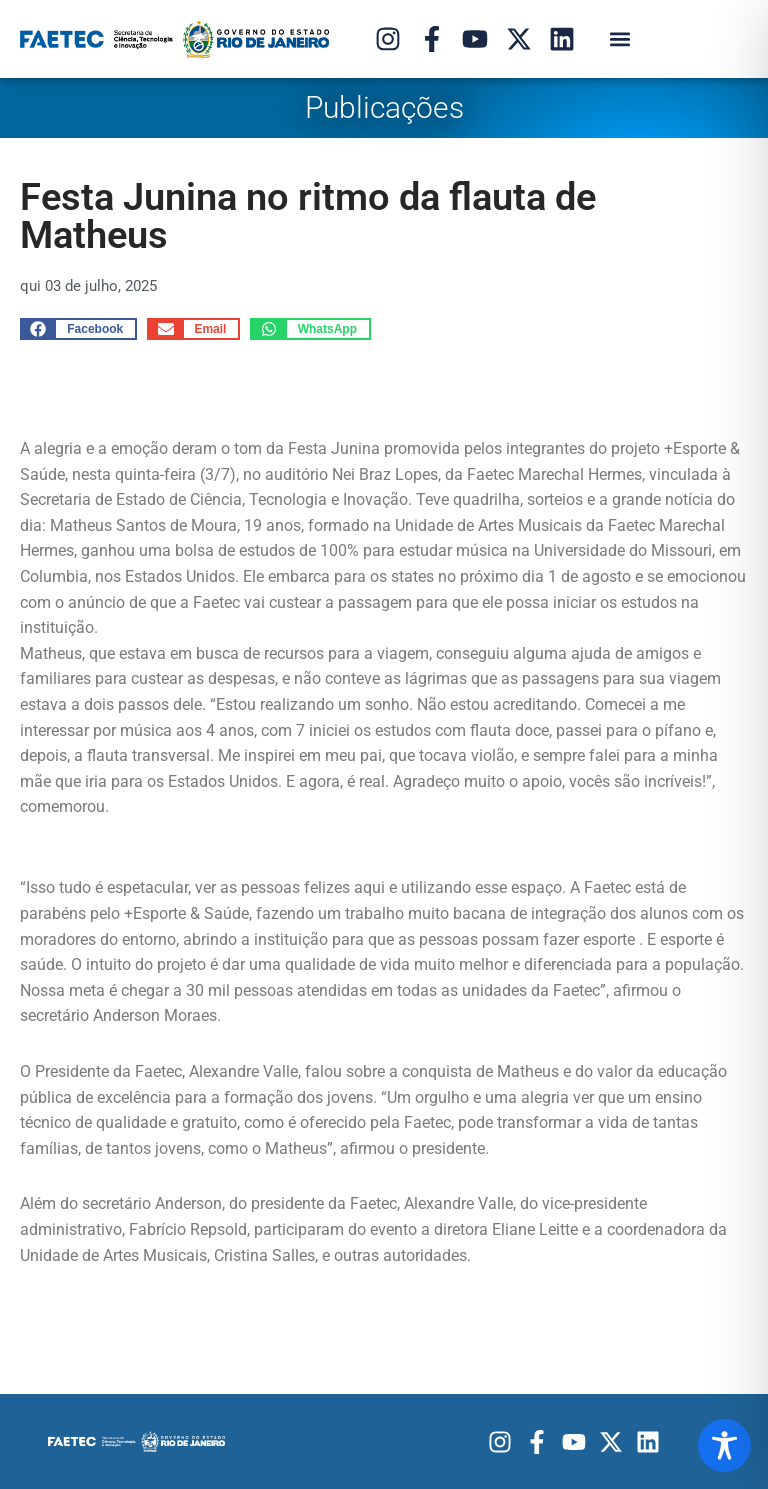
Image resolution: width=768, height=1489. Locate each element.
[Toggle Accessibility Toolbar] (724, 1445)
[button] (619, 39)
